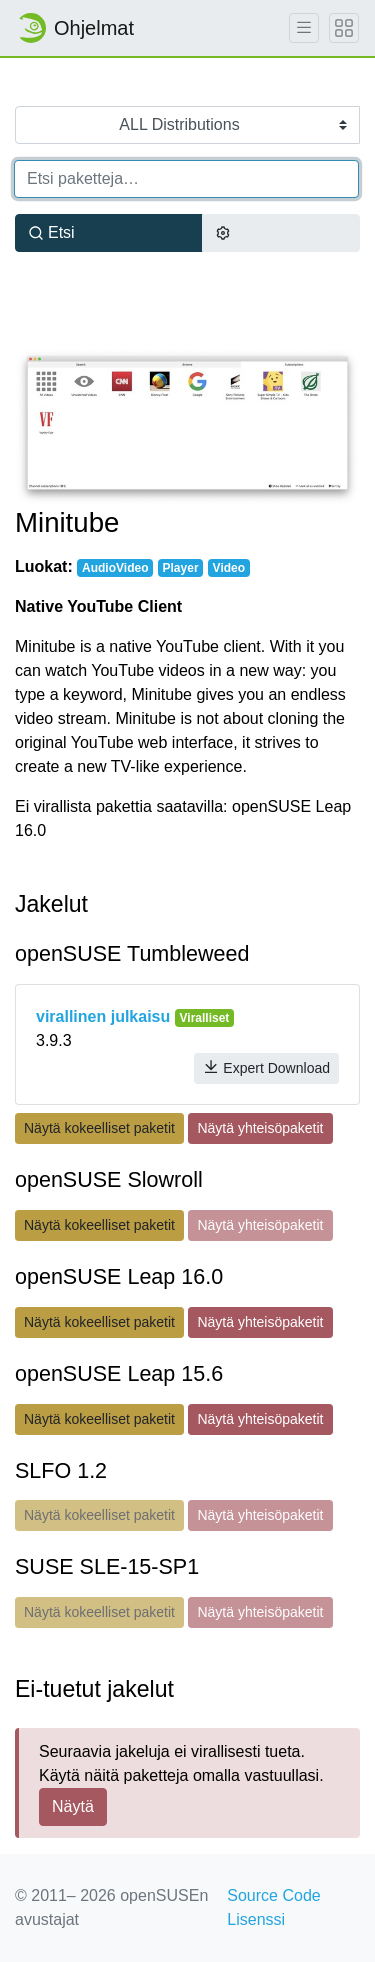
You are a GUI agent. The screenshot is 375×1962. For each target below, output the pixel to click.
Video (229, 568)
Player (181, 568)
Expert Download (266, 1067)
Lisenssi (256, 1919)
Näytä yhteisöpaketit (260, 1128)
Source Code (273, 1895)
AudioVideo (115, 568)
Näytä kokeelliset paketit (99, 1128)
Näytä (73, 1806)
